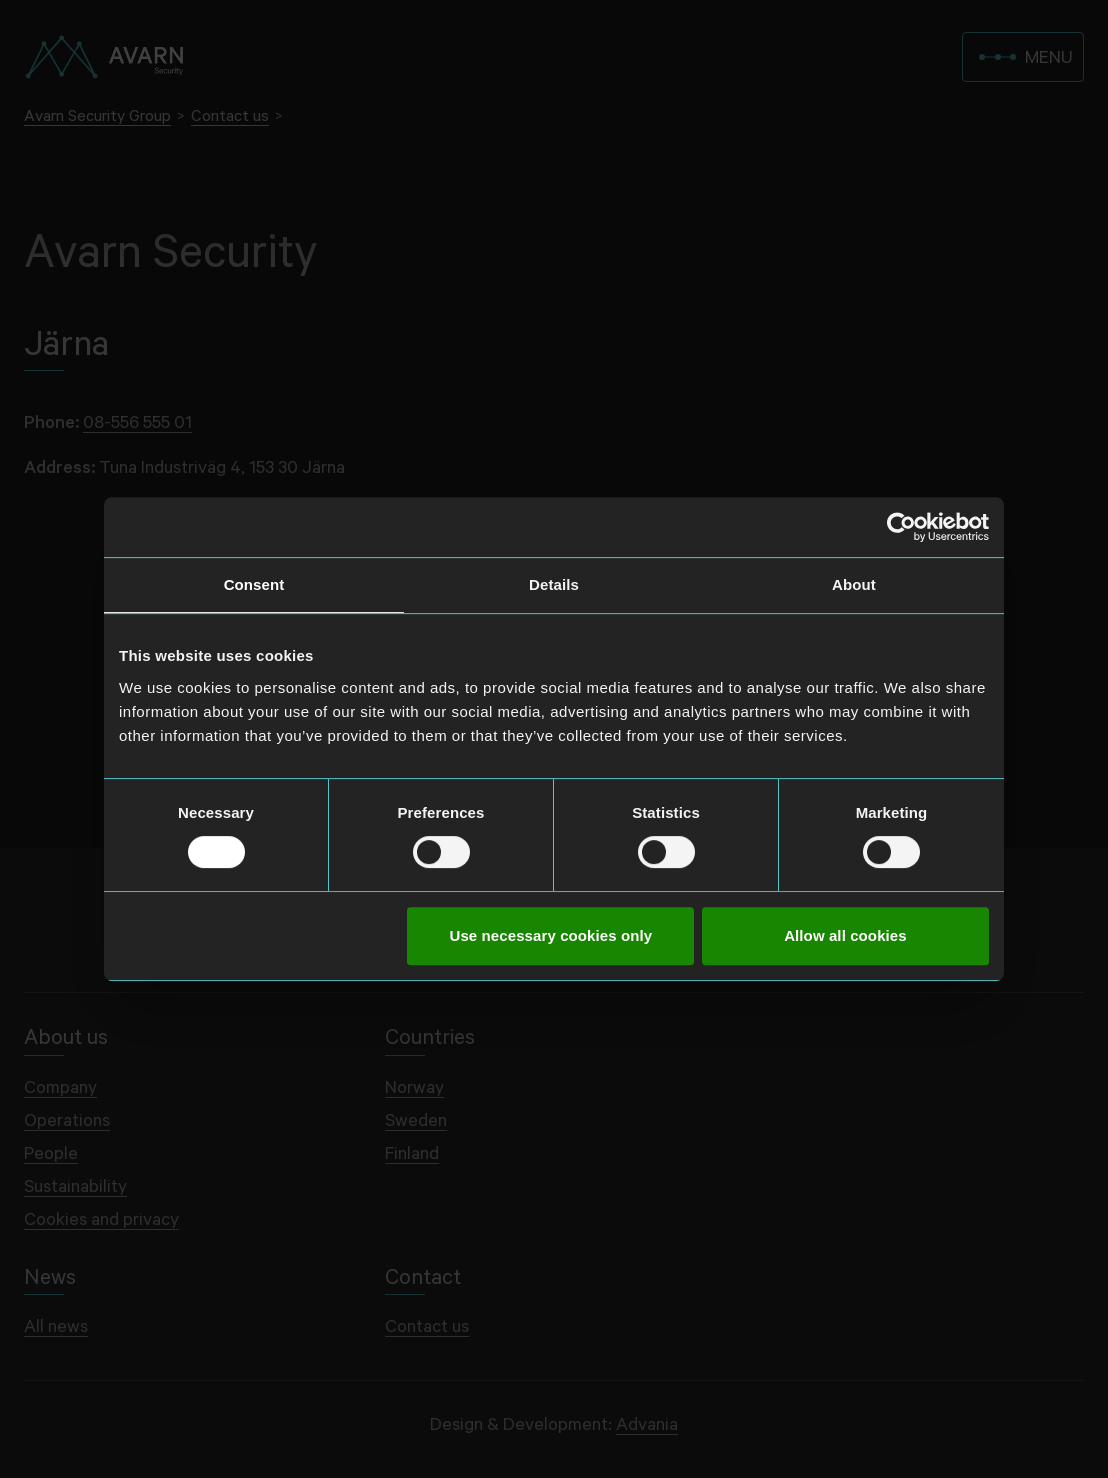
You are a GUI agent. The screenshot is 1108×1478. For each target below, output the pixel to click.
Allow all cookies (845, 935)
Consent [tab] (254, 584)
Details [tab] (554, 584)
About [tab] (854, 584)
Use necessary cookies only (551, 935)
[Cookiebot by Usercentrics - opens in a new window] (901, 527)
